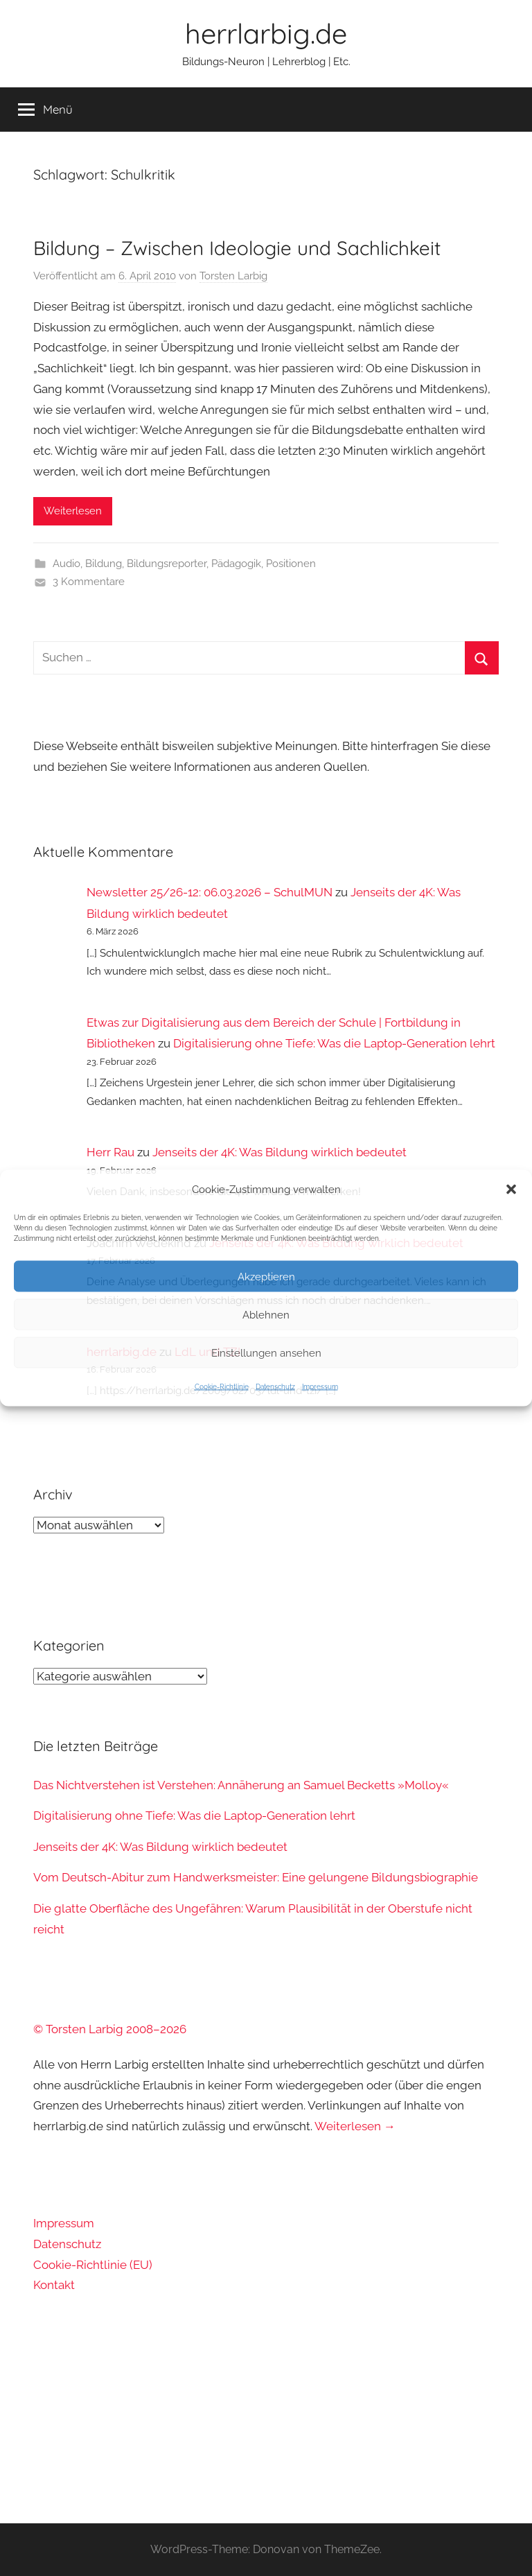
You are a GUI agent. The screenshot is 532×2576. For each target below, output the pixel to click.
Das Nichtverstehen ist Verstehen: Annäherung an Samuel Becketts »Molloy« (241, 1785)
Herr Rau (110, 1152)
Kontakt (54, 2285)
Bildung (103, 563)
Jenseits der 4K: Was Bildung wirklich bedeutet (279, 1152)
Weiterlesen (73, 511)
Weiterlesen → (355, 2126)
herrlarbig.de (266, 33)
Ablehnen (266, 1314)
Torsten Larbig (233, 276)
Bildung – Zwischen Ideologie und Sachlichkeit (237, 248)
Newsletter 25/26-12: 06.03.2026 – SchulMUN (209, 892)
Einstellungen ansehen (266, 1352)
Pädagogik (236, 563)
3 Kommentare (89, 581)
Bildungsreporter (166, 563)
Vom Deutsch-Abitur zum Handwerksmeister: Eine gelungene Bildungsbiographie (255, 1877)
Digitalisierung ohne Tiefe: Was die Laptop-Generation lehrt (334, 1043)
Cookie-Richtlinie (222, 1387)
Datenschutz (275, 1387)
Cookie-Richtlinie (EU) (92, 2265)
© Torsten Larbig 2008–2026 (109, 2029)
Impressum (320, 1387)
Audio (66, 563)
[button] (511, 1189)
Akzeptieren (266, 1276)
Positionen (291, 563)
